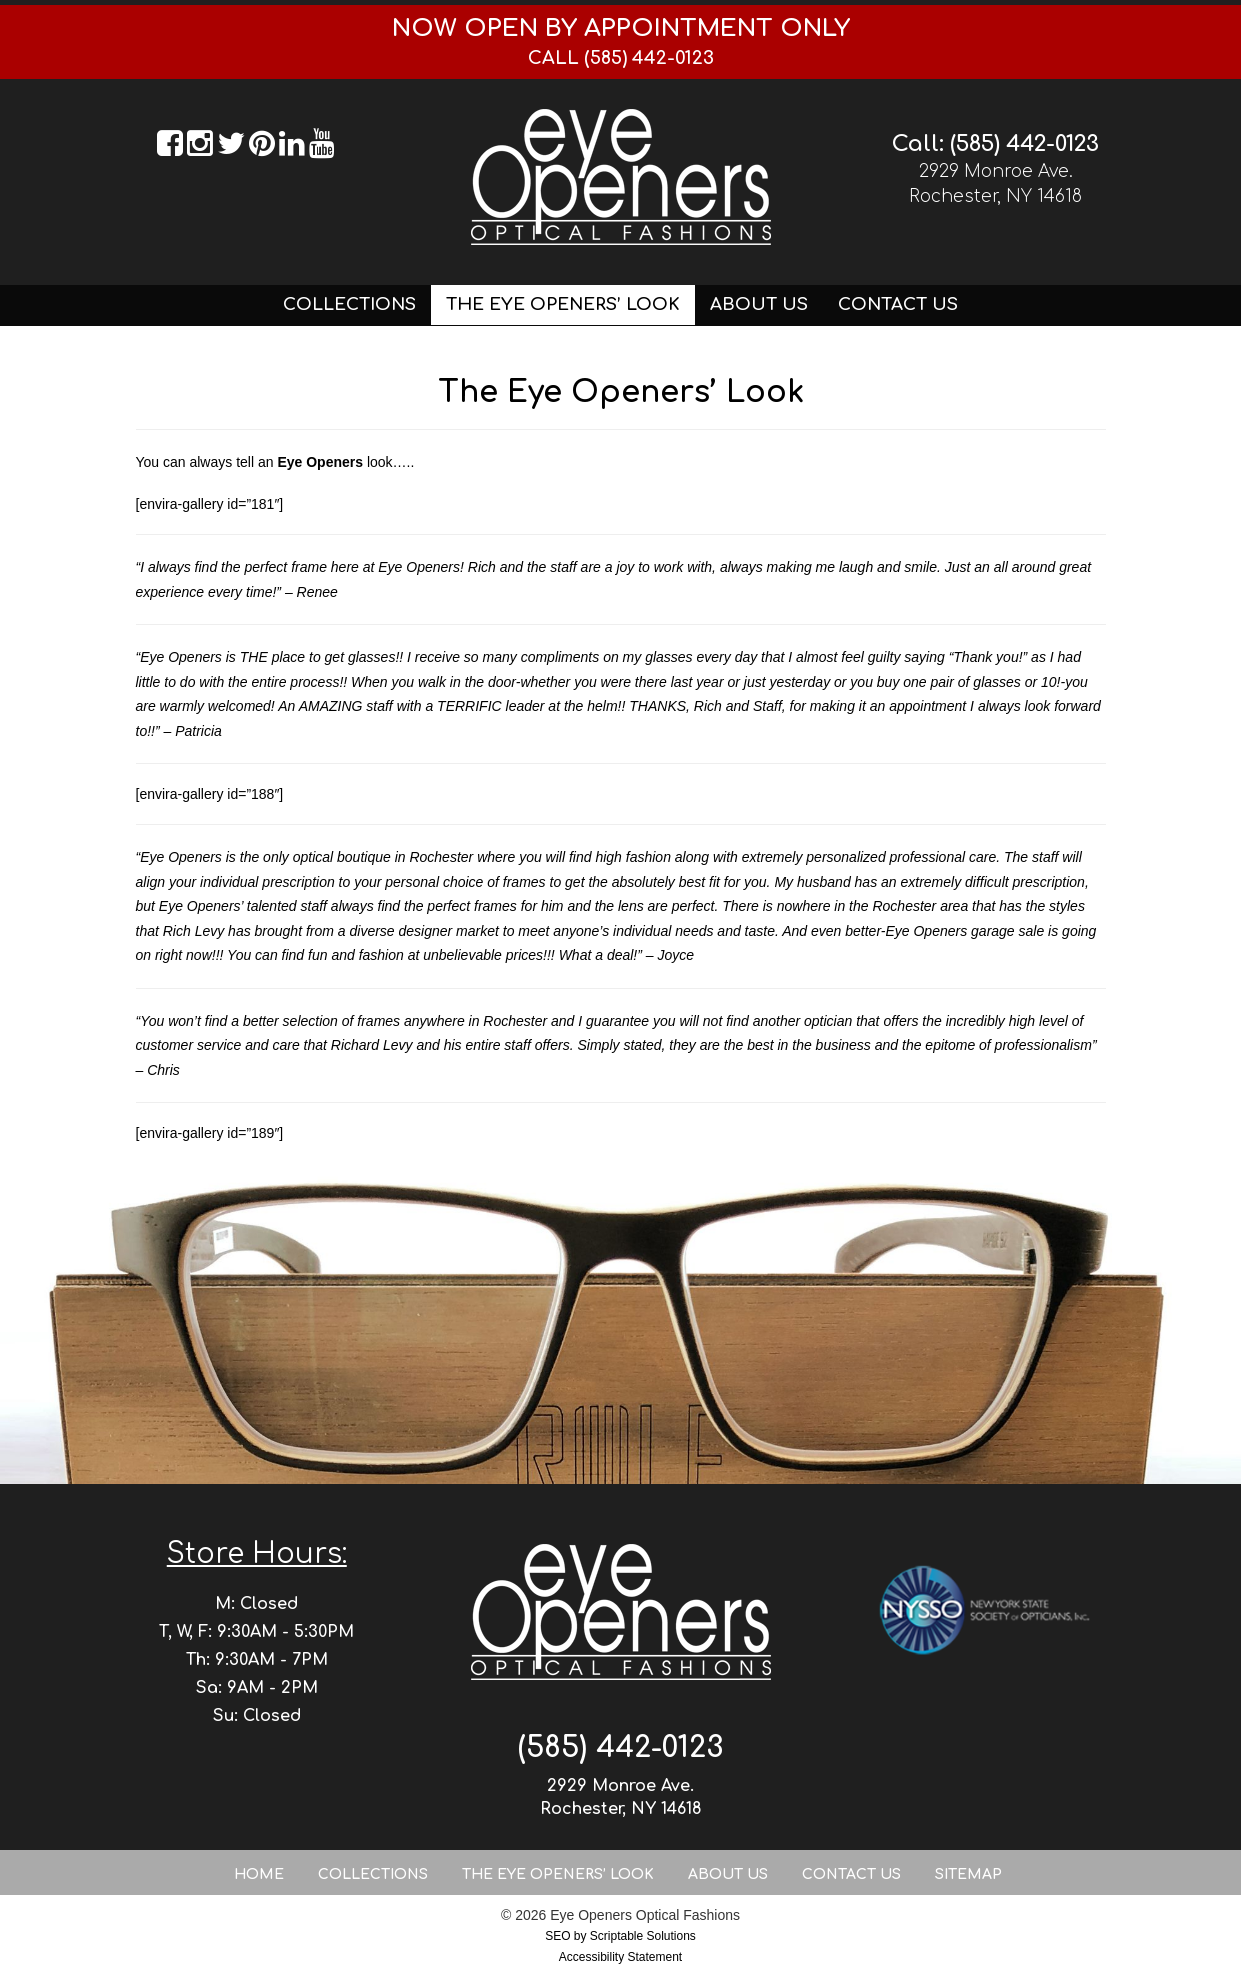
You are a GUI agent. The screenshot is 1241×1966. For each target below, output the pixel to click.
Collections (349, 304)
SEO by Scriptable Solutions (620, 1936)
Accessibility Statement (620, 1957)
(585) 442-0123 (620, 1747)
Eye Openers (320, 462)
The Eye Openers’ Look (563, 304)
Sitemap (968, 1874)
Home (259, 1874)
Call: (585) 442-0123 (995, 144)
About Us (759, 304)
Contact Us (898, 304)
